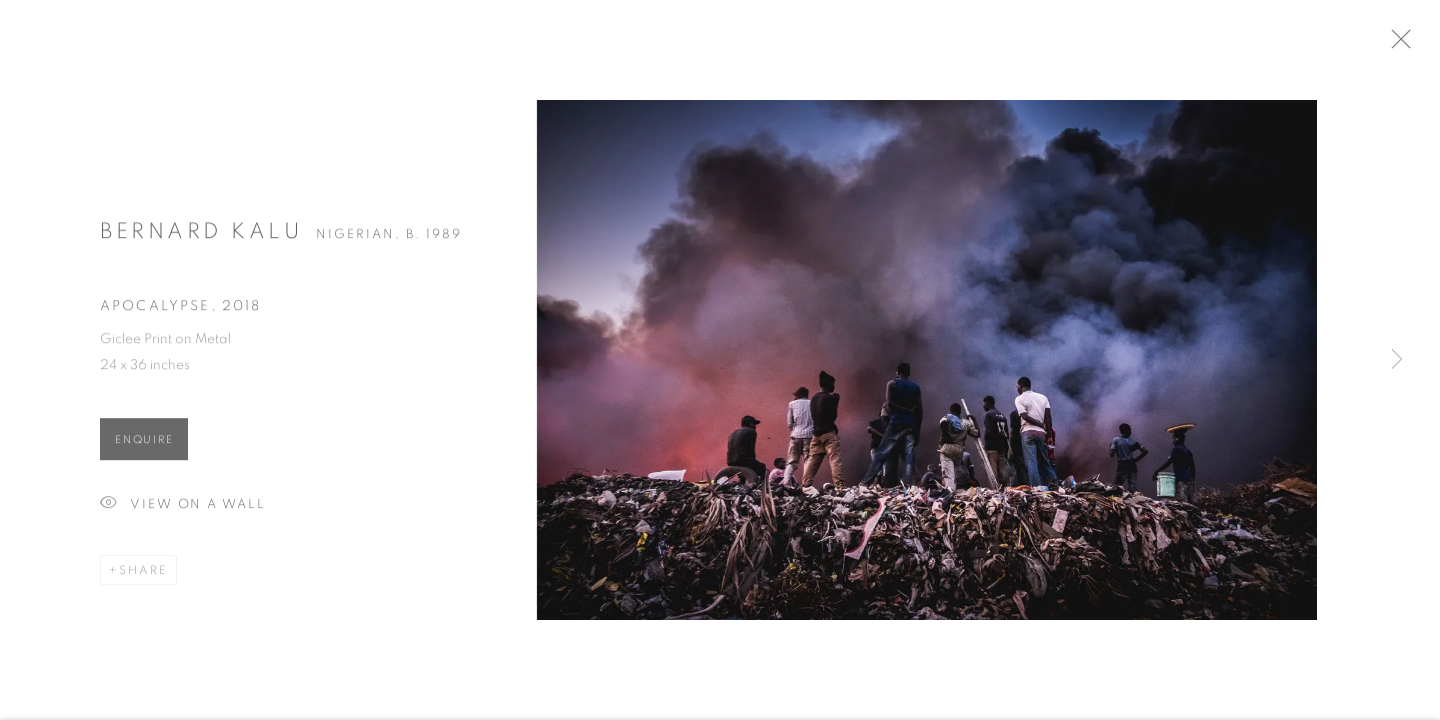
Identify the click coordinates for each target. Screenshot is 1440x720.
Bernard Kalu (201, 238)
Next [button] (1397, 360)
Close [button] (1419, 45)
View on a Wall (183, 511)
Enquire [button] (144, 446)
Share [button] (143, 577)
